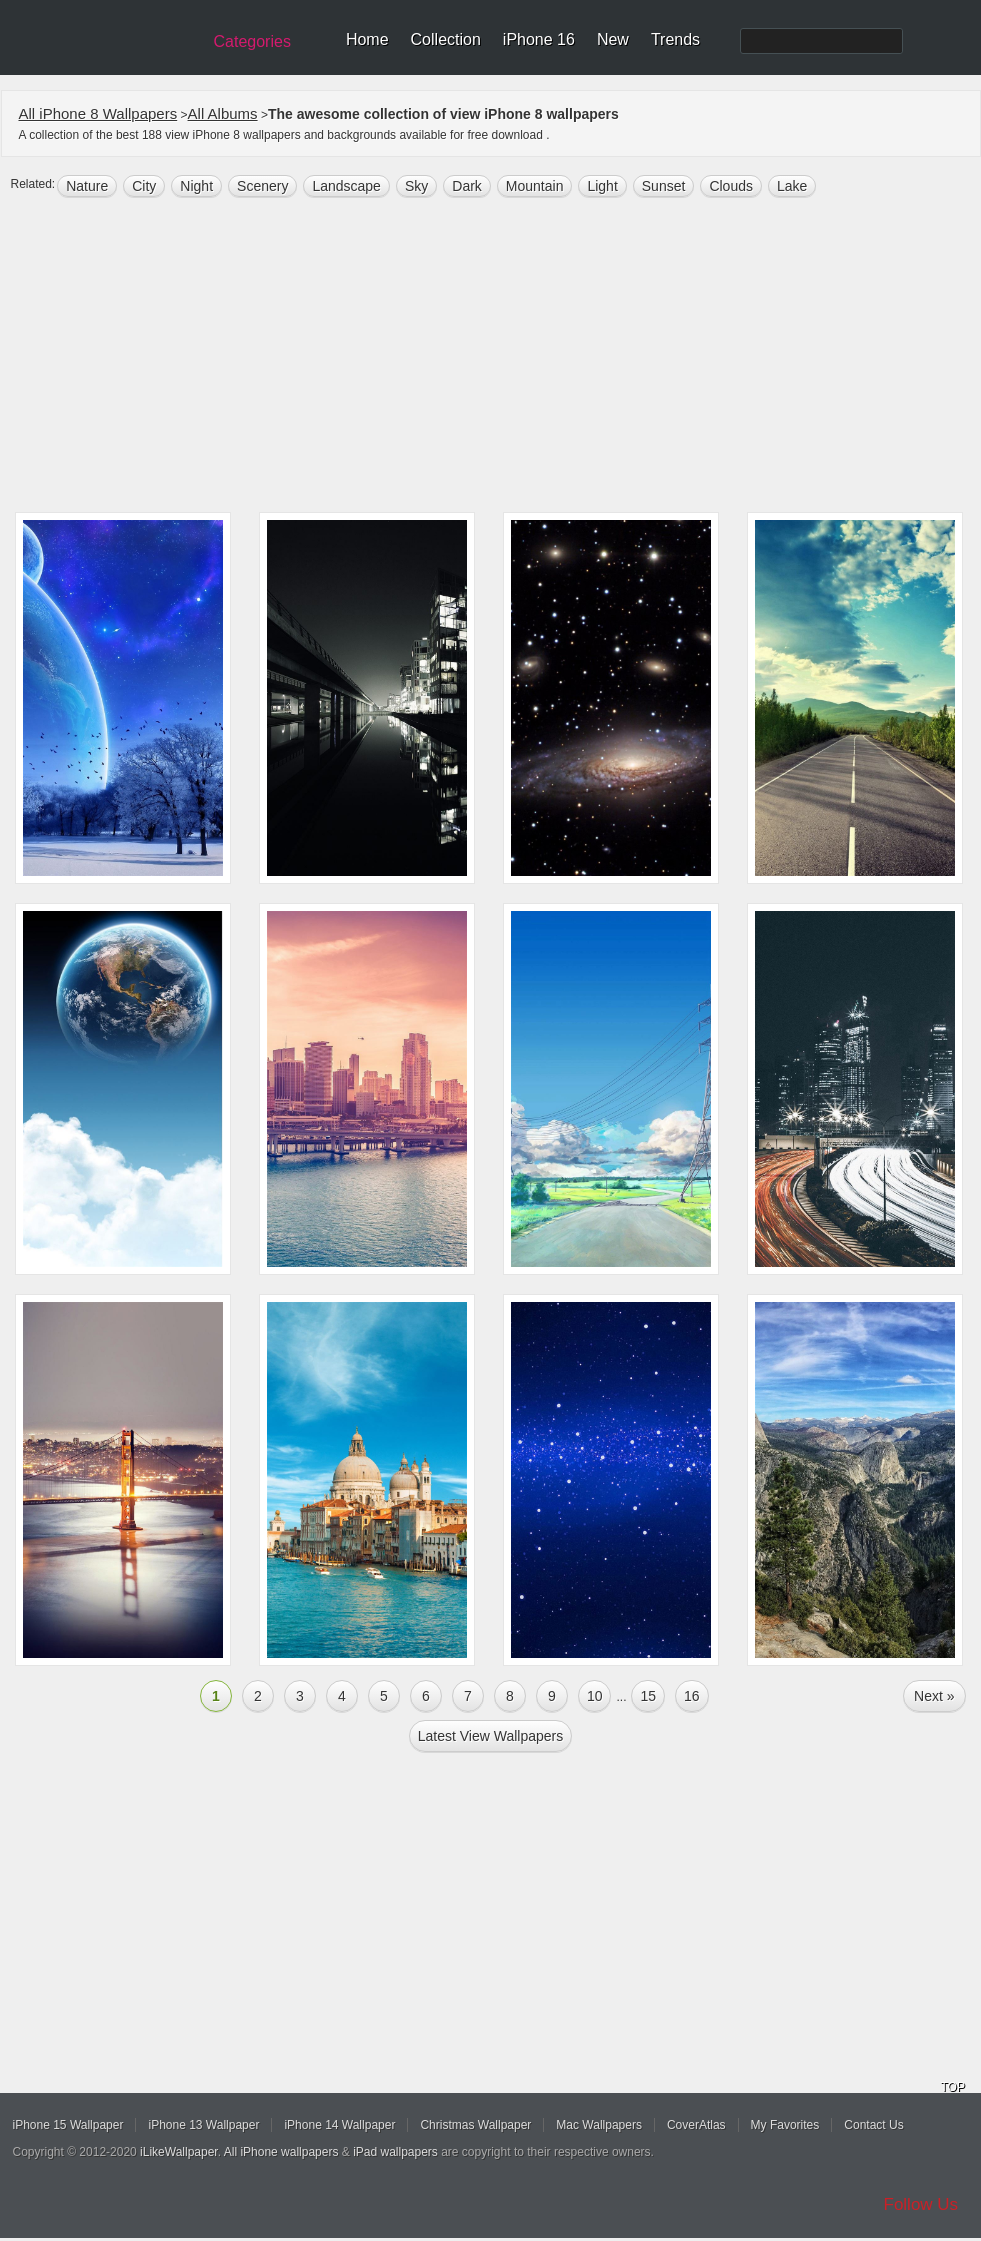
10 (595, 1696)
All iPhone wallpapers (281, 2152)
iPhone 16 (539, 39)
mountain (535, 186)
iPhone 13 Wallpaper (203, 2125)
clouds (731, 186)
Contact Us (873, 2125)
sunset (664, 186)
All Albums (223, 113)
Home (367, 39)
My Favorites (785, 2125)
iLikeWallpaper (179, 2152)
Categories (252, 41)
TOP (953, 2087)
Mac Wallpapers (599, 2125)
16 (692, 1696)
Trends (675, 39)
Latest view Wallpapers (491, 1736)
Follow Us (921, 2204)
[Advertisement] (500, 357)
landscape (346, 186)
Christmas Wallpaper (475, 2125)
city (144, 186)
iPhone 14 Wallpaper (339, 2125)
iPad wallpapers (395, 2152)
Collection (446, 39)
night (196, 186)
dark (467, 186)
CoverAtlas (696, 2125)
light (602, 186)
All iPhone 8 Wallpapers (98, 113)
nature (87, 186)
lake (792, 186)
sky (416, 186)
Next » (934, 1696)
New (613, 39)
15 (648, 1696)
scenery (262, 186)
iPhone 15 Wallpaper (68, 2125)
